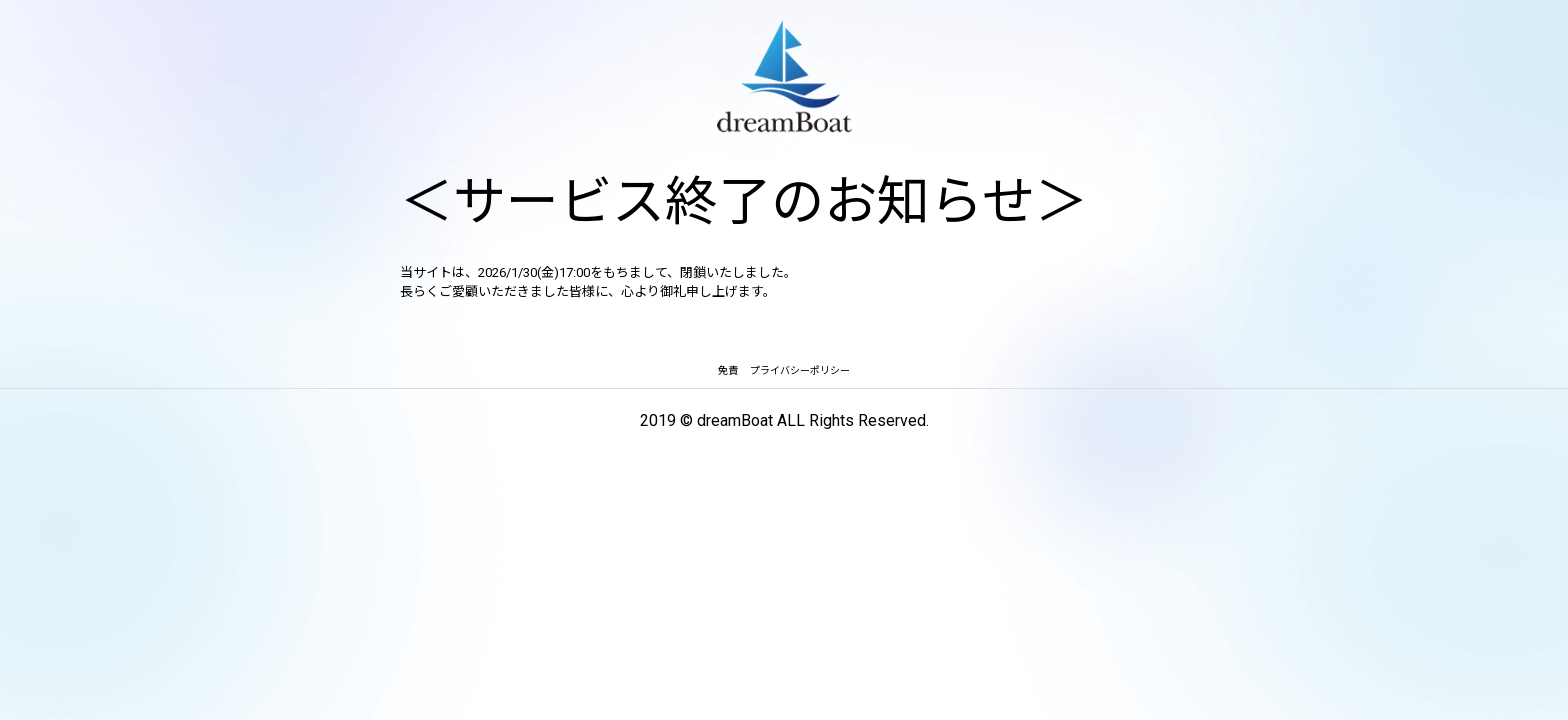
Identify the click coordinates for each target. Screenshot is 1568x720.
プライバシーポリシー (800, 370)
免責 (728, 370)
